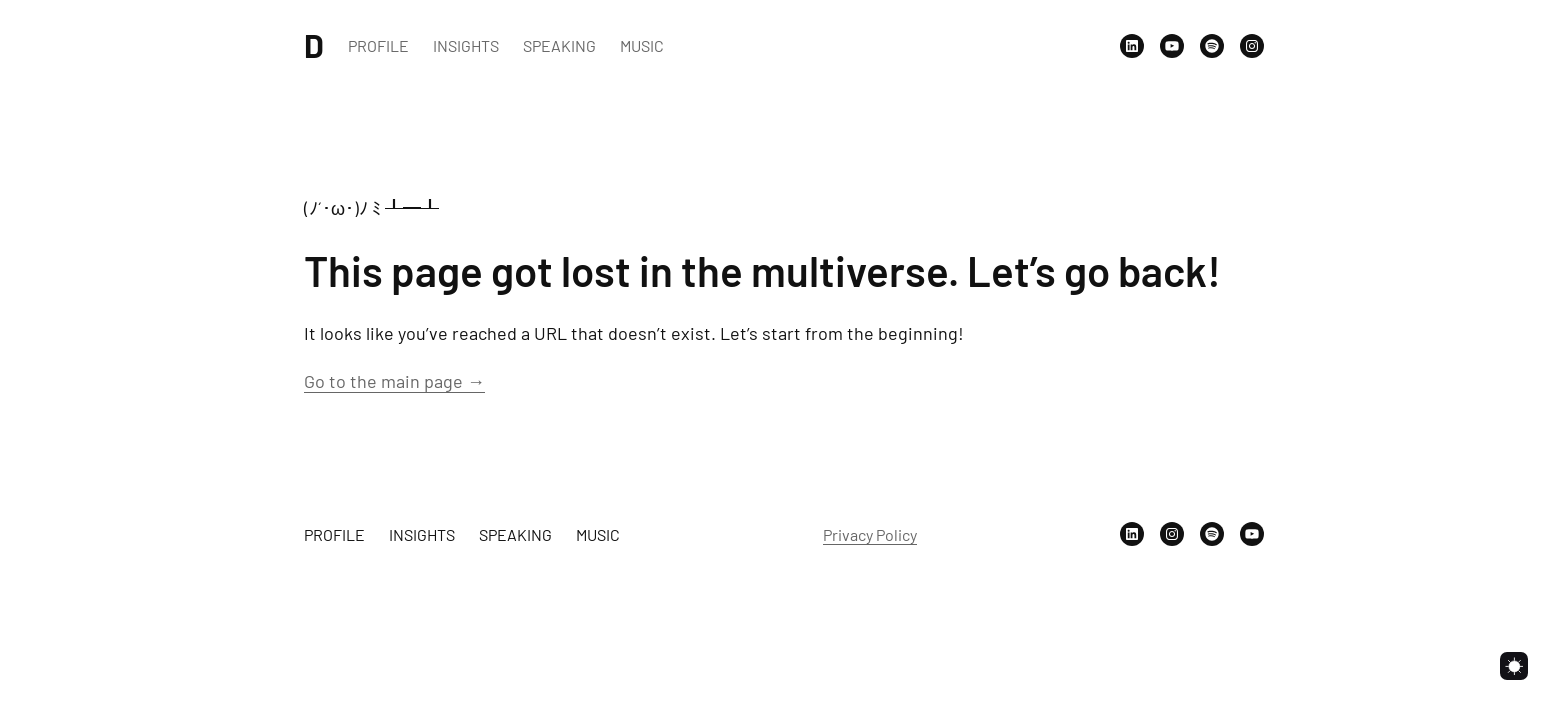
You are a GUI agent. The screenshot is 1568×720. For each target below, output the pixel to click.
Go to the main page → (394, 381)
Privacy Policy (870, 534)
